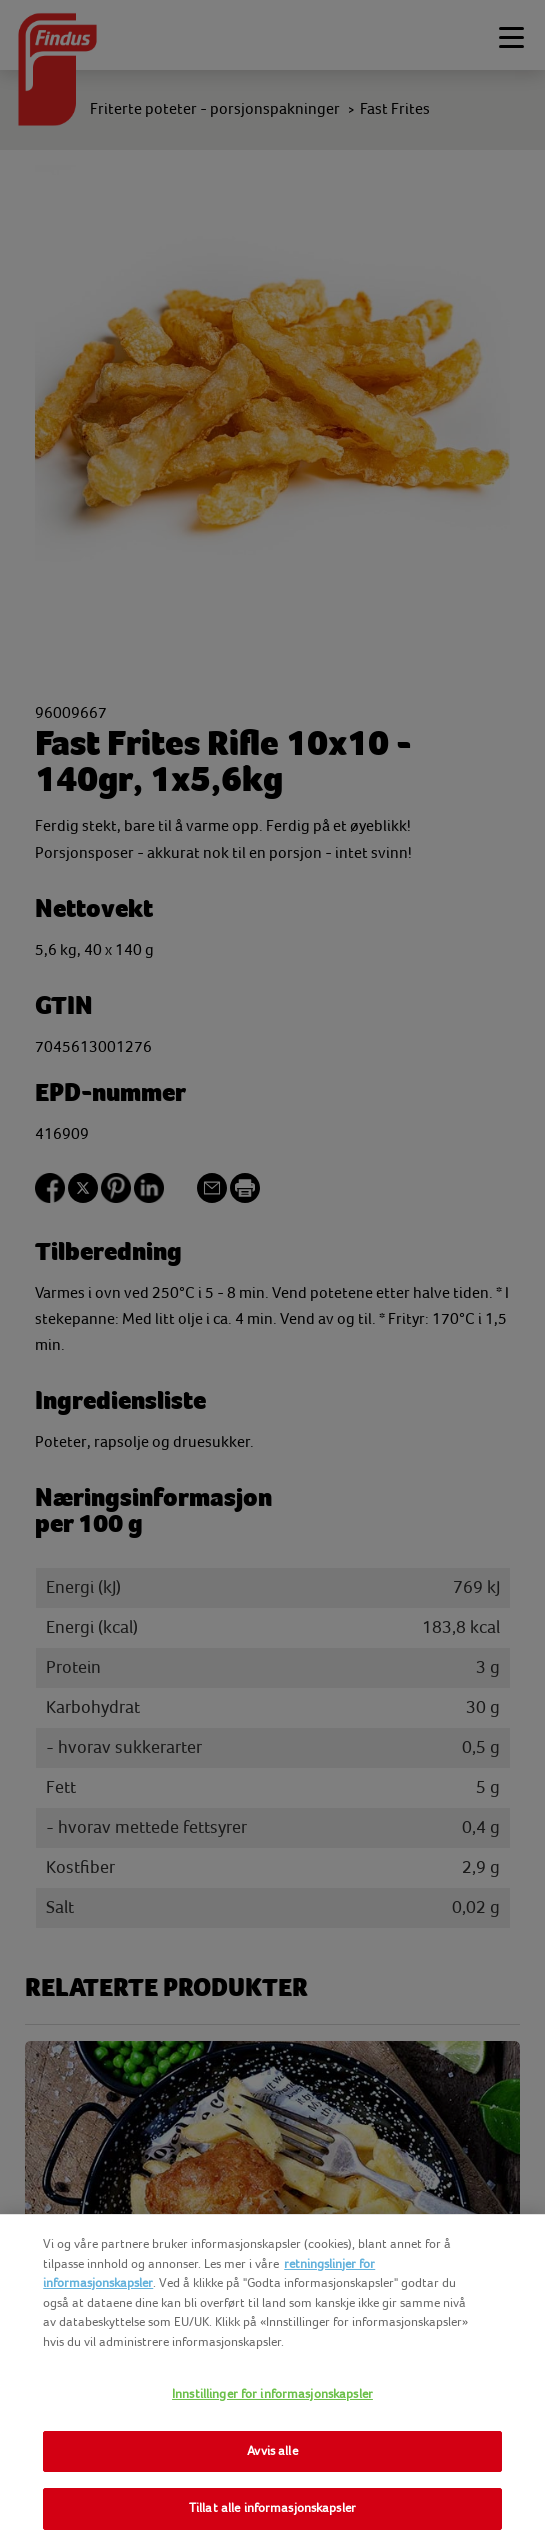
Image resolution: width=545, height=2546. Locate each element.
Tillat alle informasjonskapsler (272, 2508)
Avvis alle (272, 2451)
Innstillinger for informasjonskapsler (272, 2394)
